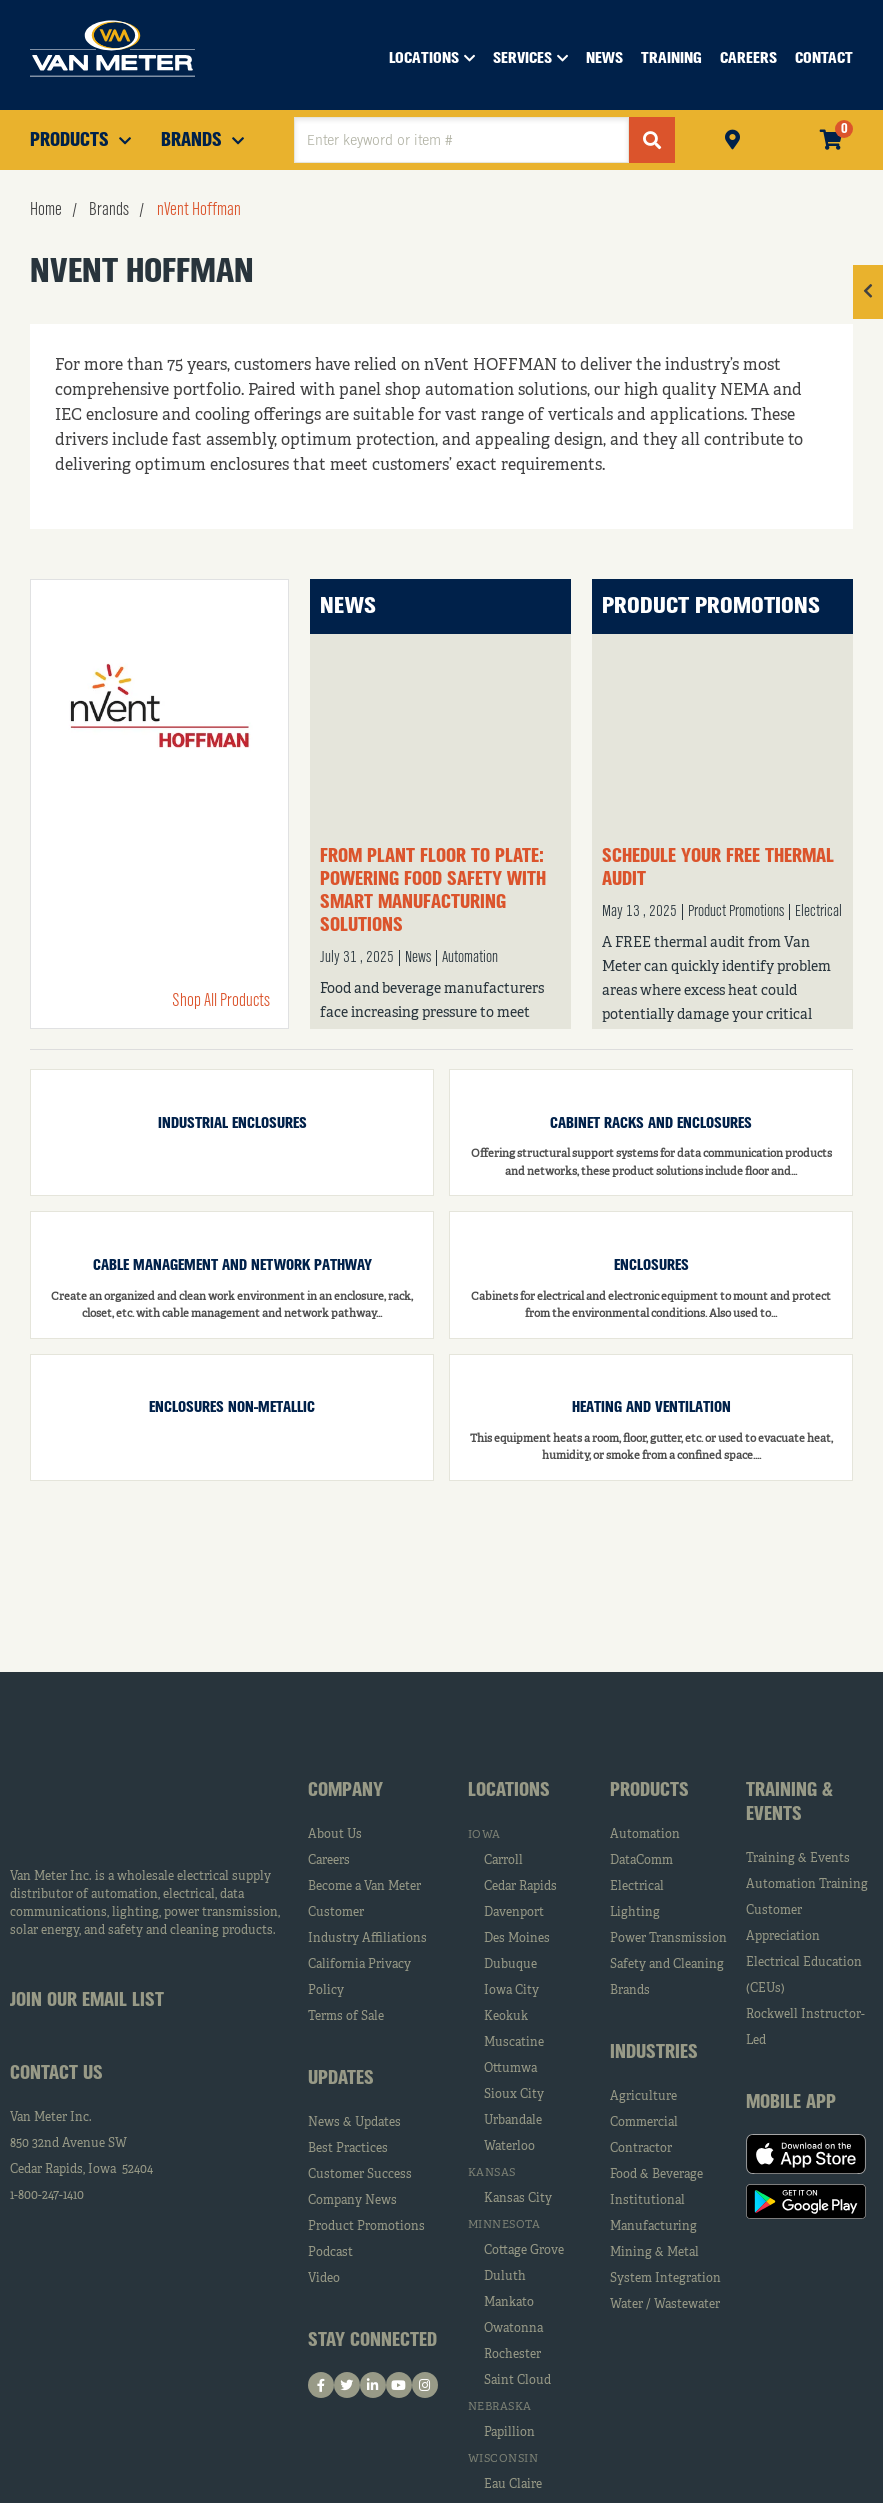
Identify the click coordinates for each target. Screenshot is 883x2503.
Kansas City (518, 2199)
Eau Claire (513, 2485)
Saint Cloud (517, 2381)
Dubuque (510, 1965)
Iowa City (511, 1991)
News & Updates (354, 2123)
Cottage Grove (524, 2251)
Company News (352, 2201)
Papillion (509, 2433)
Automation (470, 958)
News (348, 606)
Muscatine (514, 2043)
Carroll (503, 1861)
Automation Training (807, 1885)
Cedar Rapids (520, 1887)
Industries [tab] (654, 2053)
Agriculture (643, 2097)
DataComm (641, 1861)
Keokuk (506, 2017)
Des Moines (517, 1939)
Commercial (644, 2123)
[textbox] (461, 140)
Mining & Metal (654, 2253)
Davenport (514, 1913)
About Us (335, 1835)
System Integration (665, 2279)
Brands (630, 1991)
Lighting (635, 1913)
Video (324, 2279)
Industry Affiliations (367, 1939)
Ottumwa (510, 2069)
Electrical (818, 912)
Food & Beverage (656, 2175)
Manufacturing (653, 2227)
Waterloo (509, 2147)
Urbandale (513, 2121)
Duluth (505, 2277)
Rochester (512, 2355)
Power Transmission (668, 1939)
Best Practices (348, 2149)
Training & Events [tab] (789, 1803)
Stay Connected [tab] (372, 2341)
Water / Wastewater (665, 2305)
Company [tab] (345, 1791)
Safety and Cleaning (667, 1965)
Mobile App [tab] (791, 2103)
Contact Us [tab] (56, 2074)
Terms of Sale (346, 2017)
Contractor (641, 2149)
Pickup (732, 137)
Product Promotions (711, 606)
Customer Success (360, 2175)
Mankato (509, 2303)
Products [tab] (649, 1791)
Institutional (647, 2201)
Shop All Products (221, 1001)
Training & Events (798, 1859)
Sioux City (514, 2095)
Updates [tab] (341, 2079)
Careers (329, 1861)
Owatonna (513, 2329)
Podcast (330, 2253)
